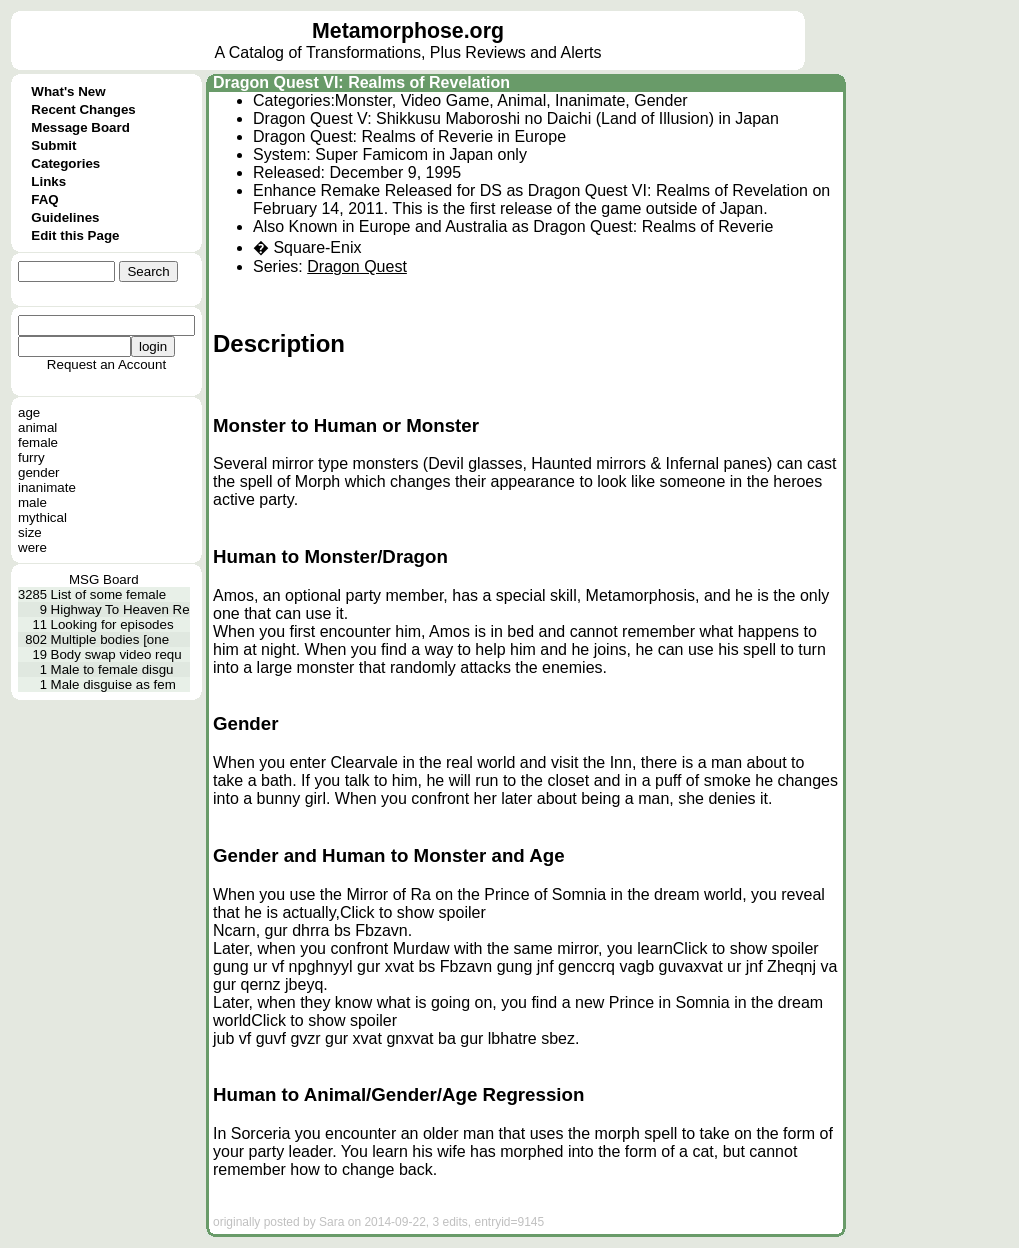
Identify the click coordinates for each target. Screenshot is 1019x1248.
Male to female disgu (112, 669)
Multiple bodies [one (110, 639)
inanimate (47, 487)
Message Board (80, 127)
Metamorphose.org (408, 31)
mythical (42, 517)
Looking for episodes (112, 624)
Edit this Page (75, 235)
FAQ (44, 199)
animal (37, 427)
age (29, 412)
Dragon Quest (357, 266)
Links (48, 181)
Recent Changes (83, 109)
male (32, 502)
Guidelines (65, 217)
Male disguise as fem (113, 684)
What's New (68, 91)
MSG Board (104, 579)
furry (31, 457)
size (30, 532)
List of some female (109, 594)
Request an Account (106, 364)
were (32, 547)
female (38, 442)
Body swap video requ (116, 654)
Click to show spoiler (413, 912)
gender (39, 472)
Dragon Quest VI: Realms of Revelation (361, 82)
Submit (53, 145)
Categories (65, 163)
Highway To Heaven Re (120, 609)
